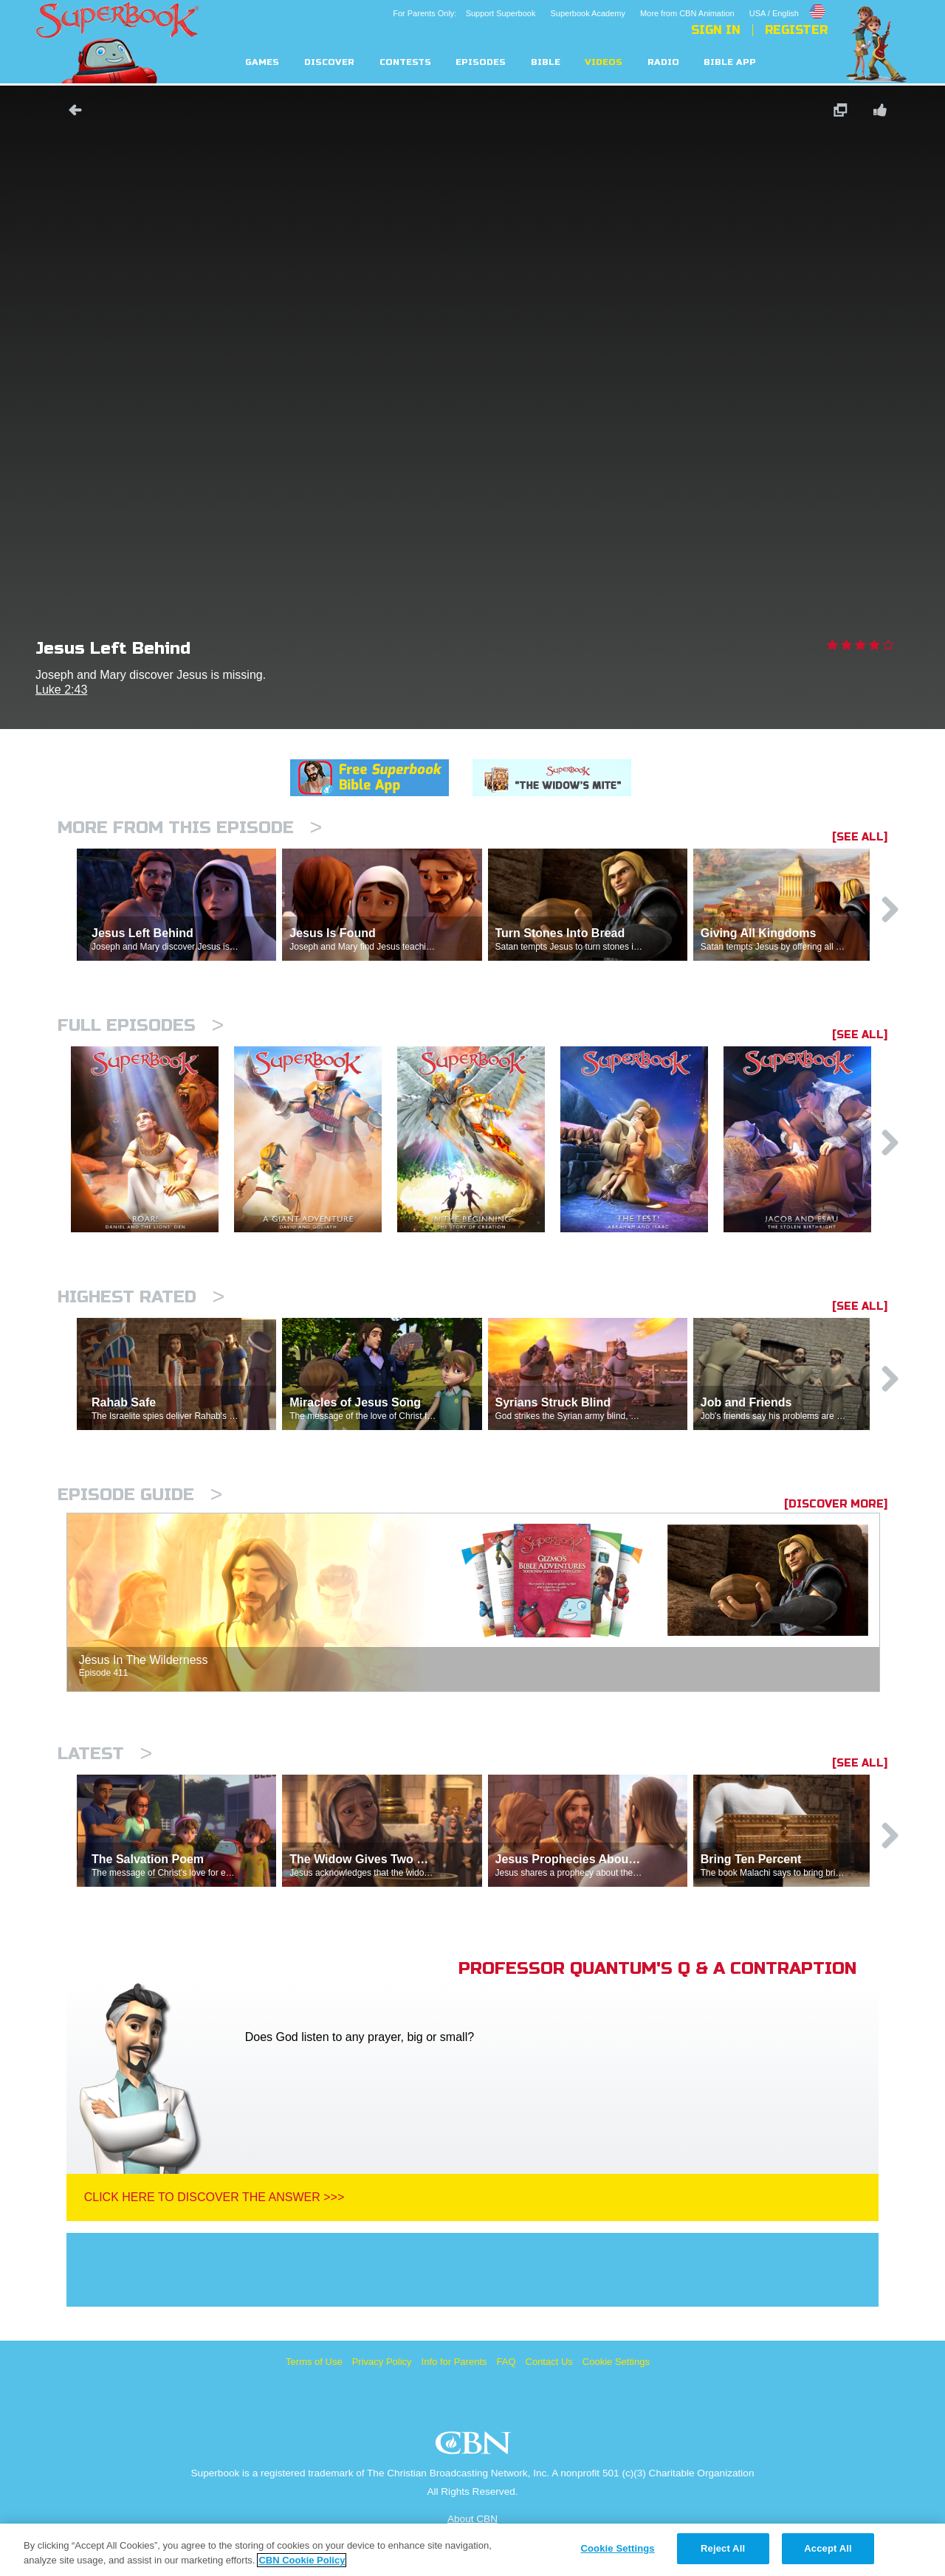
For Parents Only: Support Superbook (464, 13)
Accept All (827, 2548)
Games (262, 62)
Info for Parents (454, 2361)
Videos (603, 62)
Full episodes (141, 1025)
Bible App (730, 62)
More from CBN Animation (687, 13)
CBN (475, 2447)
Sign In (715, 30)
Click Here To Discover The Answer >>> (214, 2197)
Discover (329, 62)
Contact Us (549, 2361)
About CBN (472, 2518)
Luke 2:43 (61, 689)
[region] (472, 2550)
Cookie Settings (616, 2361)
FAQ (506, 2361)
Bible (545, 62)
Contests (405, 62)
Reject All (723, 2548)
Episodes (481, 62)
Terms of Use (314, 2361)
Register (796, 30)
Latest (105, 1754)
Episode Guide (140, 1495)
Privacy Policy (382, 2361)
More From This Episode (190, 828)
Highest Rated (141, 1297)
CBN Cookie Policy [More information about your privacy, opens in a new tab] (301, 2560)
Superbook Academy (587, 13)
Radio (663, 62)
